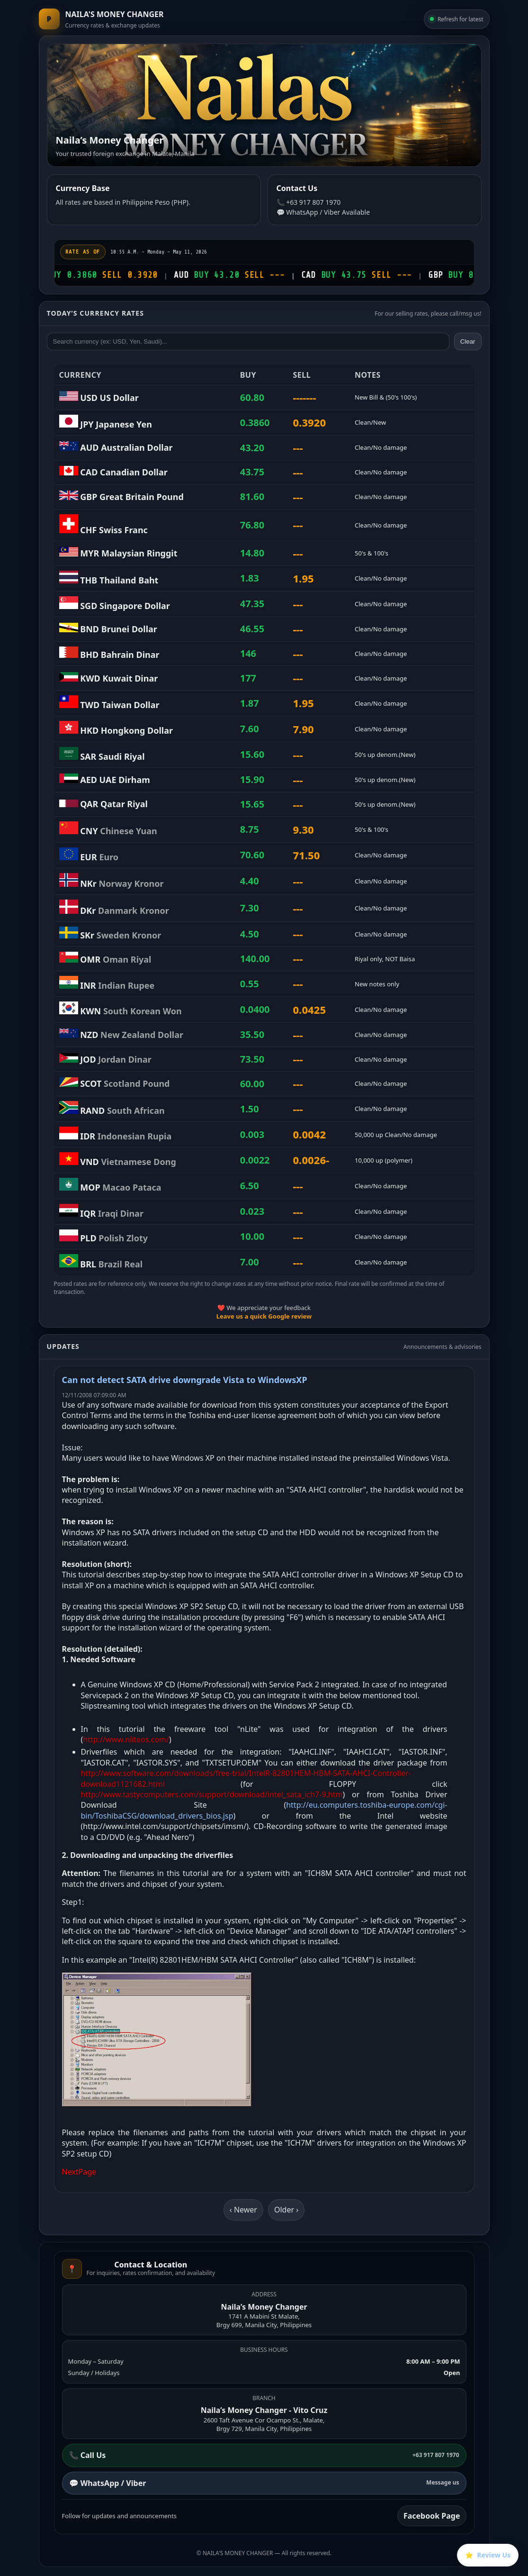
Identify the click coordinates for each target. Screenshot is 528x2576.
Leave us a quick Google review (264, 1316)
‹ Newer (243, 2209)
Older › (286, 2209)
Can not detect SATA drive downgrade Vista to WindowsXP (184, 1379)
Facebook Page (431, 2516)
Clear (467, 341)
